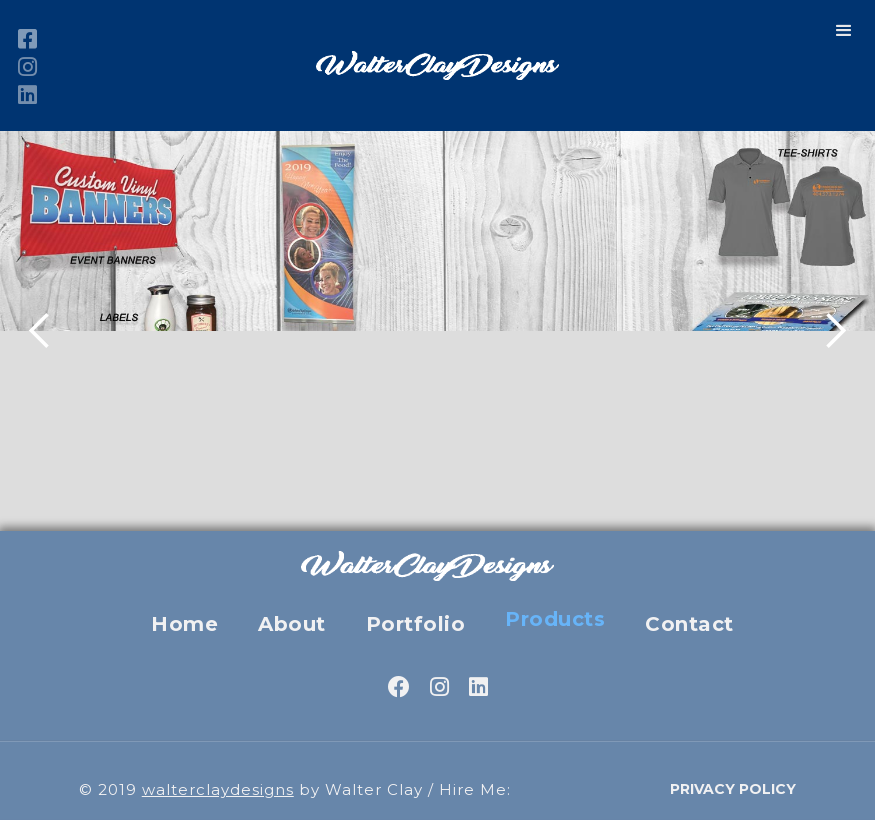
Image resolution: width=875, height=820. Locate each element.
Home (184, 624)
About (292, 624)
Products (555, 619)
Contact (689, 624)
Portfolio (416, 624)
